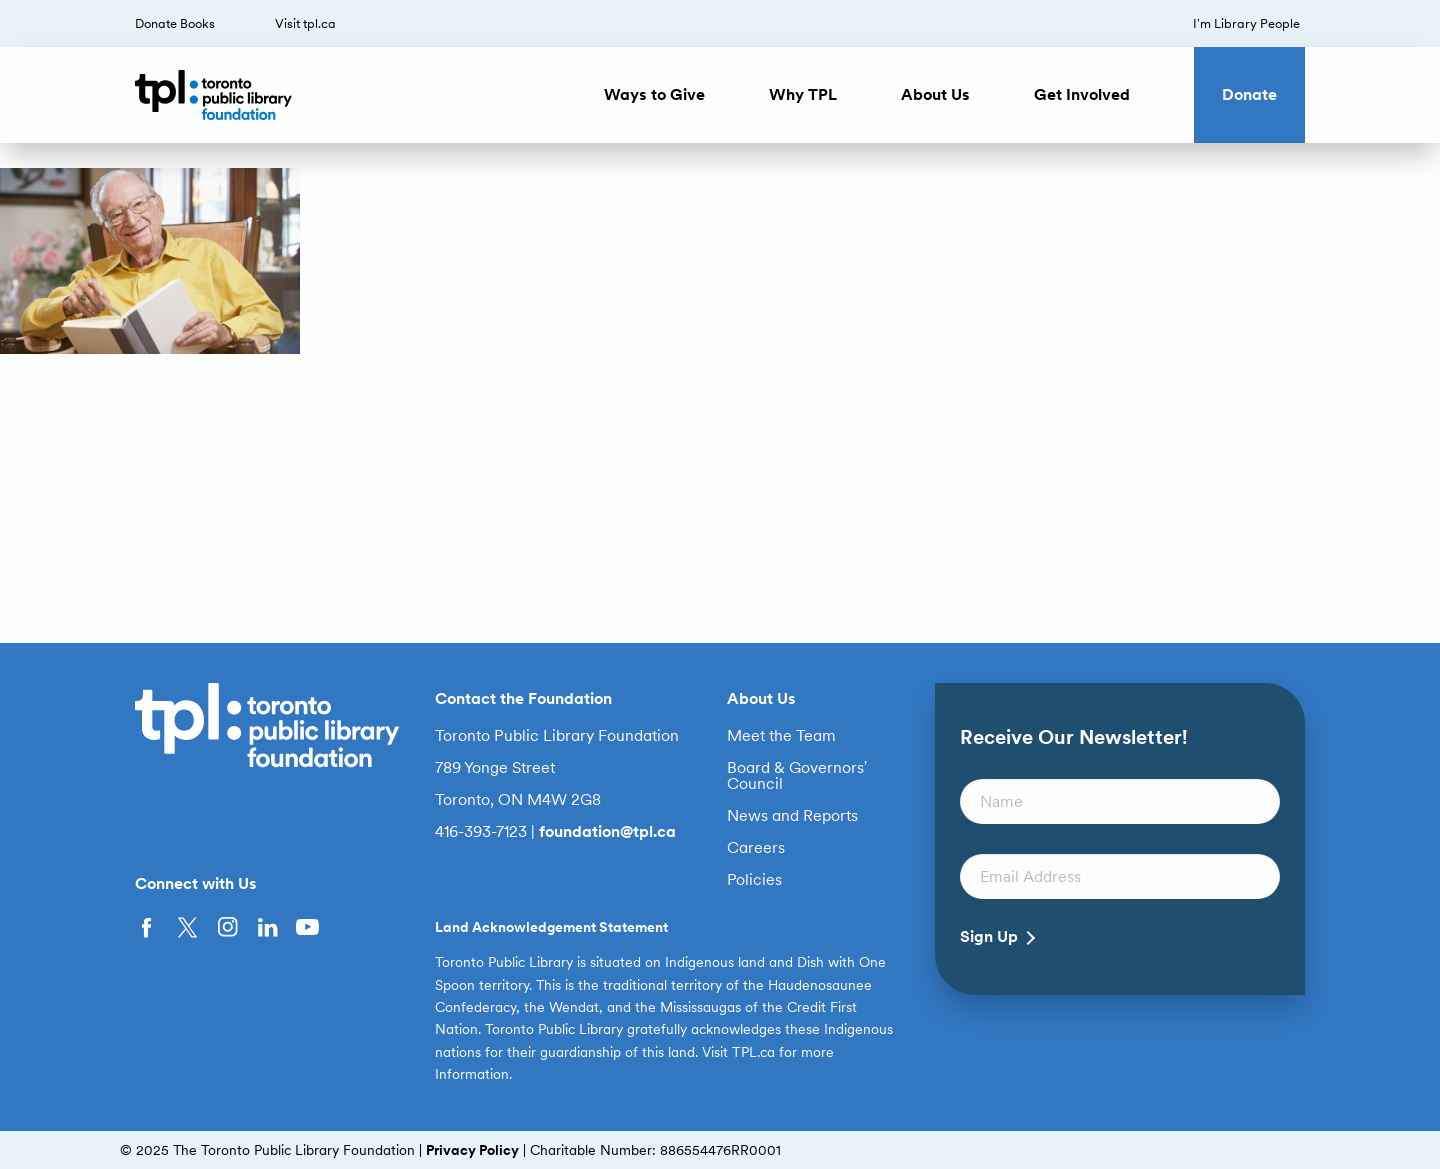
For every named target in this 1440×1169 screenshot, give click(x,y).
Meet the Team (781, 736)
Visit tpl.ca (305, 23)
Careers (756, 848)
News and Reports (792, 816)
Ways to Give (654, 94)
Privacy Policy (472, 1150)
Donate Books (175, 23)
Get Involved (1082, 94)
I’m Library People (1246, 23)
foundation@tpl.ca (607, 831)
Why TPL (803, 94)
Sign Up (989, 937)
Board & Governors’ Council (797, 776)
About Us (935, 94)
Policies (754, 880)
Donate (1249, 94)
